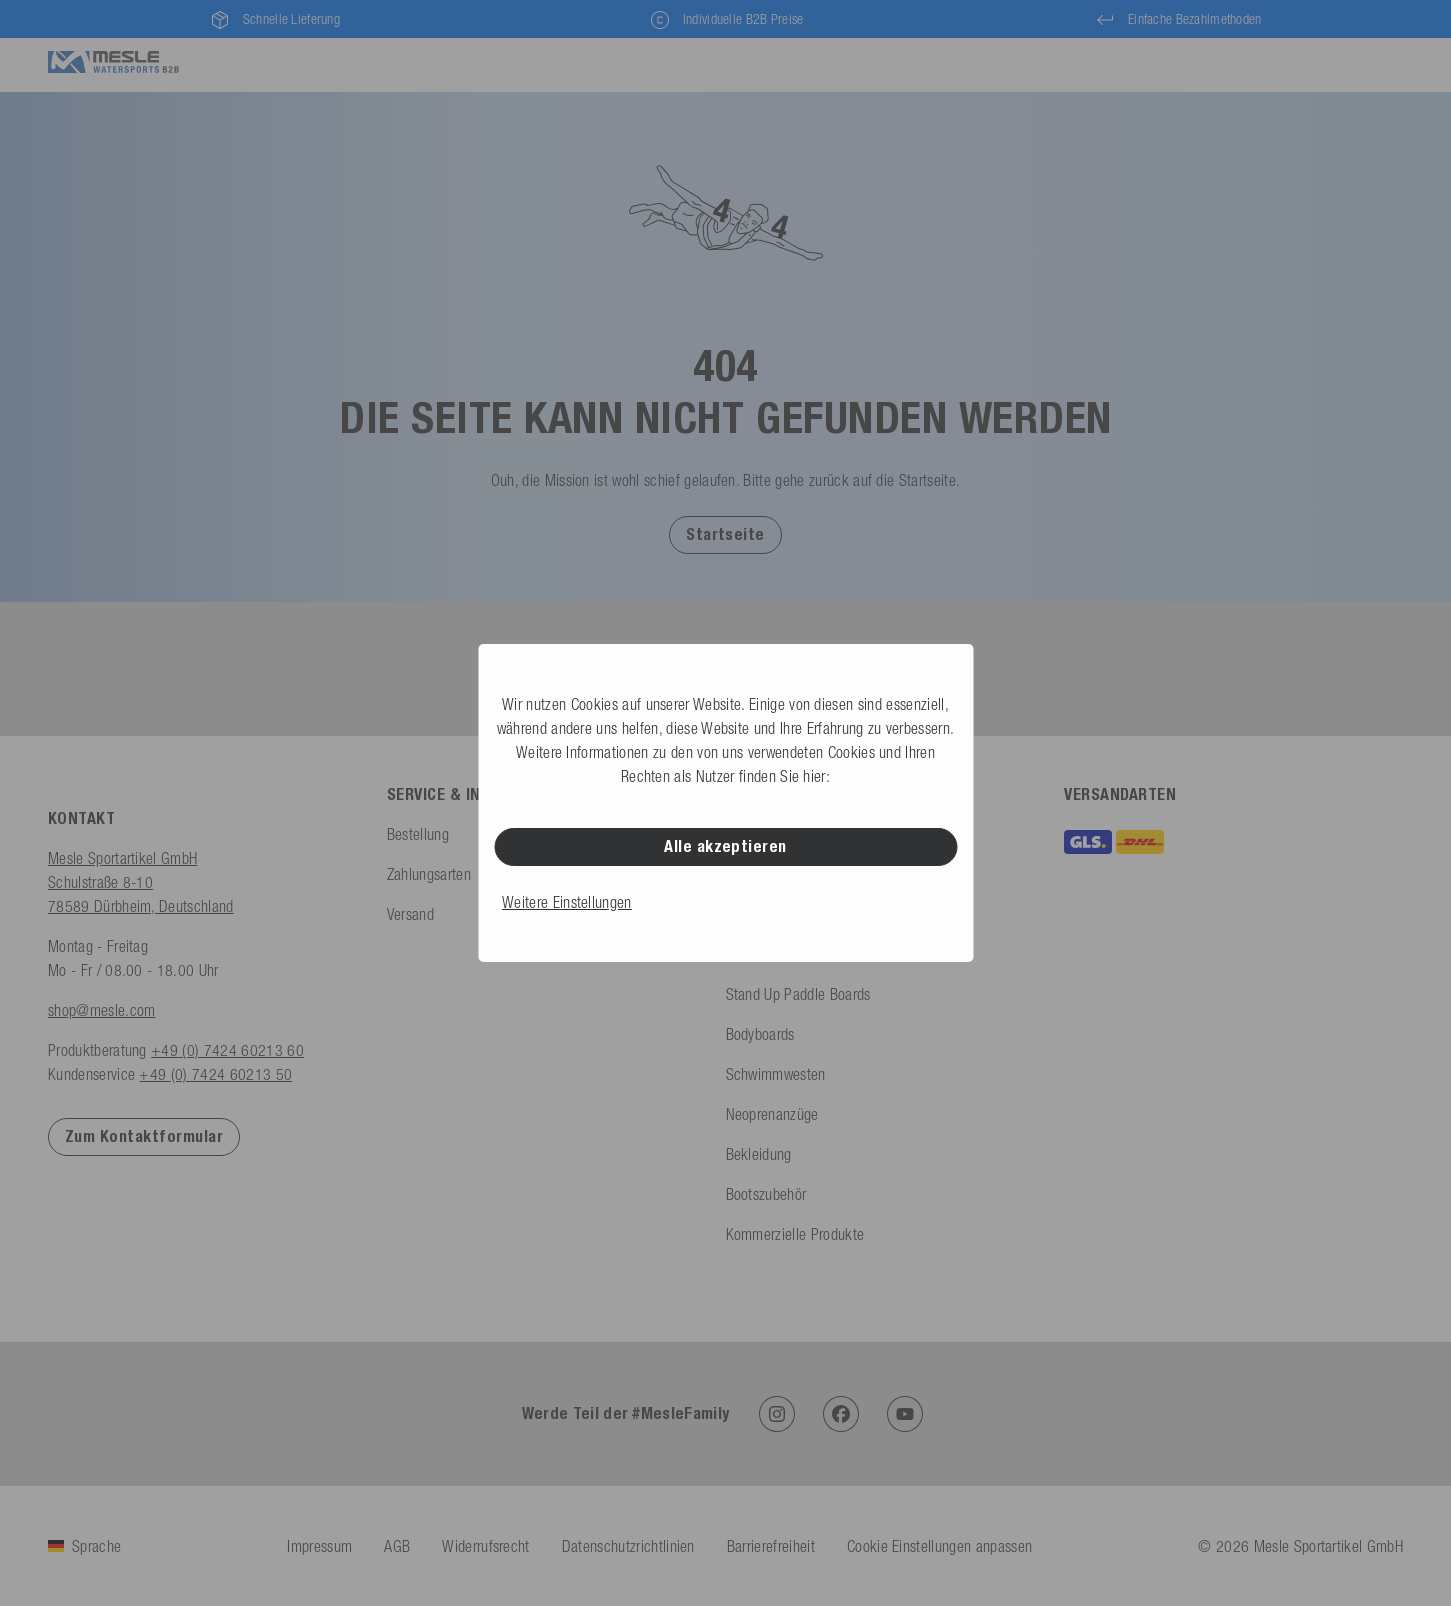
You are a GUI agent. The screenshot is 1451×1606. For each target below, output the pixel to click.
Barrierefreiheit (771, 1546)
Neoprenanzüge (772, 1114)
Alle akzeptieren (725, 846)
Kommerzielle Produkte (795, 1234)
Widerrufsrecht (485, 1546)
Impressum (319, 1546)
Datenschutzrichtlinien (628, 1546)
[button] (725, 534)
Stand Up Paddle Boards (798, 994)
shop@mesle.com (101, 1010)
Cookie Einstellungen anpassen (939, 1546)
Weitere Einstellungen (567, 902)
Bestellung (418, 834)
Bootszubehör (766, 1194)
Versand (410, 914)
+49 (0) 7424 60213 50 (215, 1074)
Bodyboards (760, 1034)
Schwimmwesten (776, 1074)
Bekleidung (759, 1154)
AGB (397, 1546)
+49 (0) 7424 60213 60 (227, 1050)
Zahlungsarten (429, 874)
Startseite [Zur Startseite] (725, 534)
